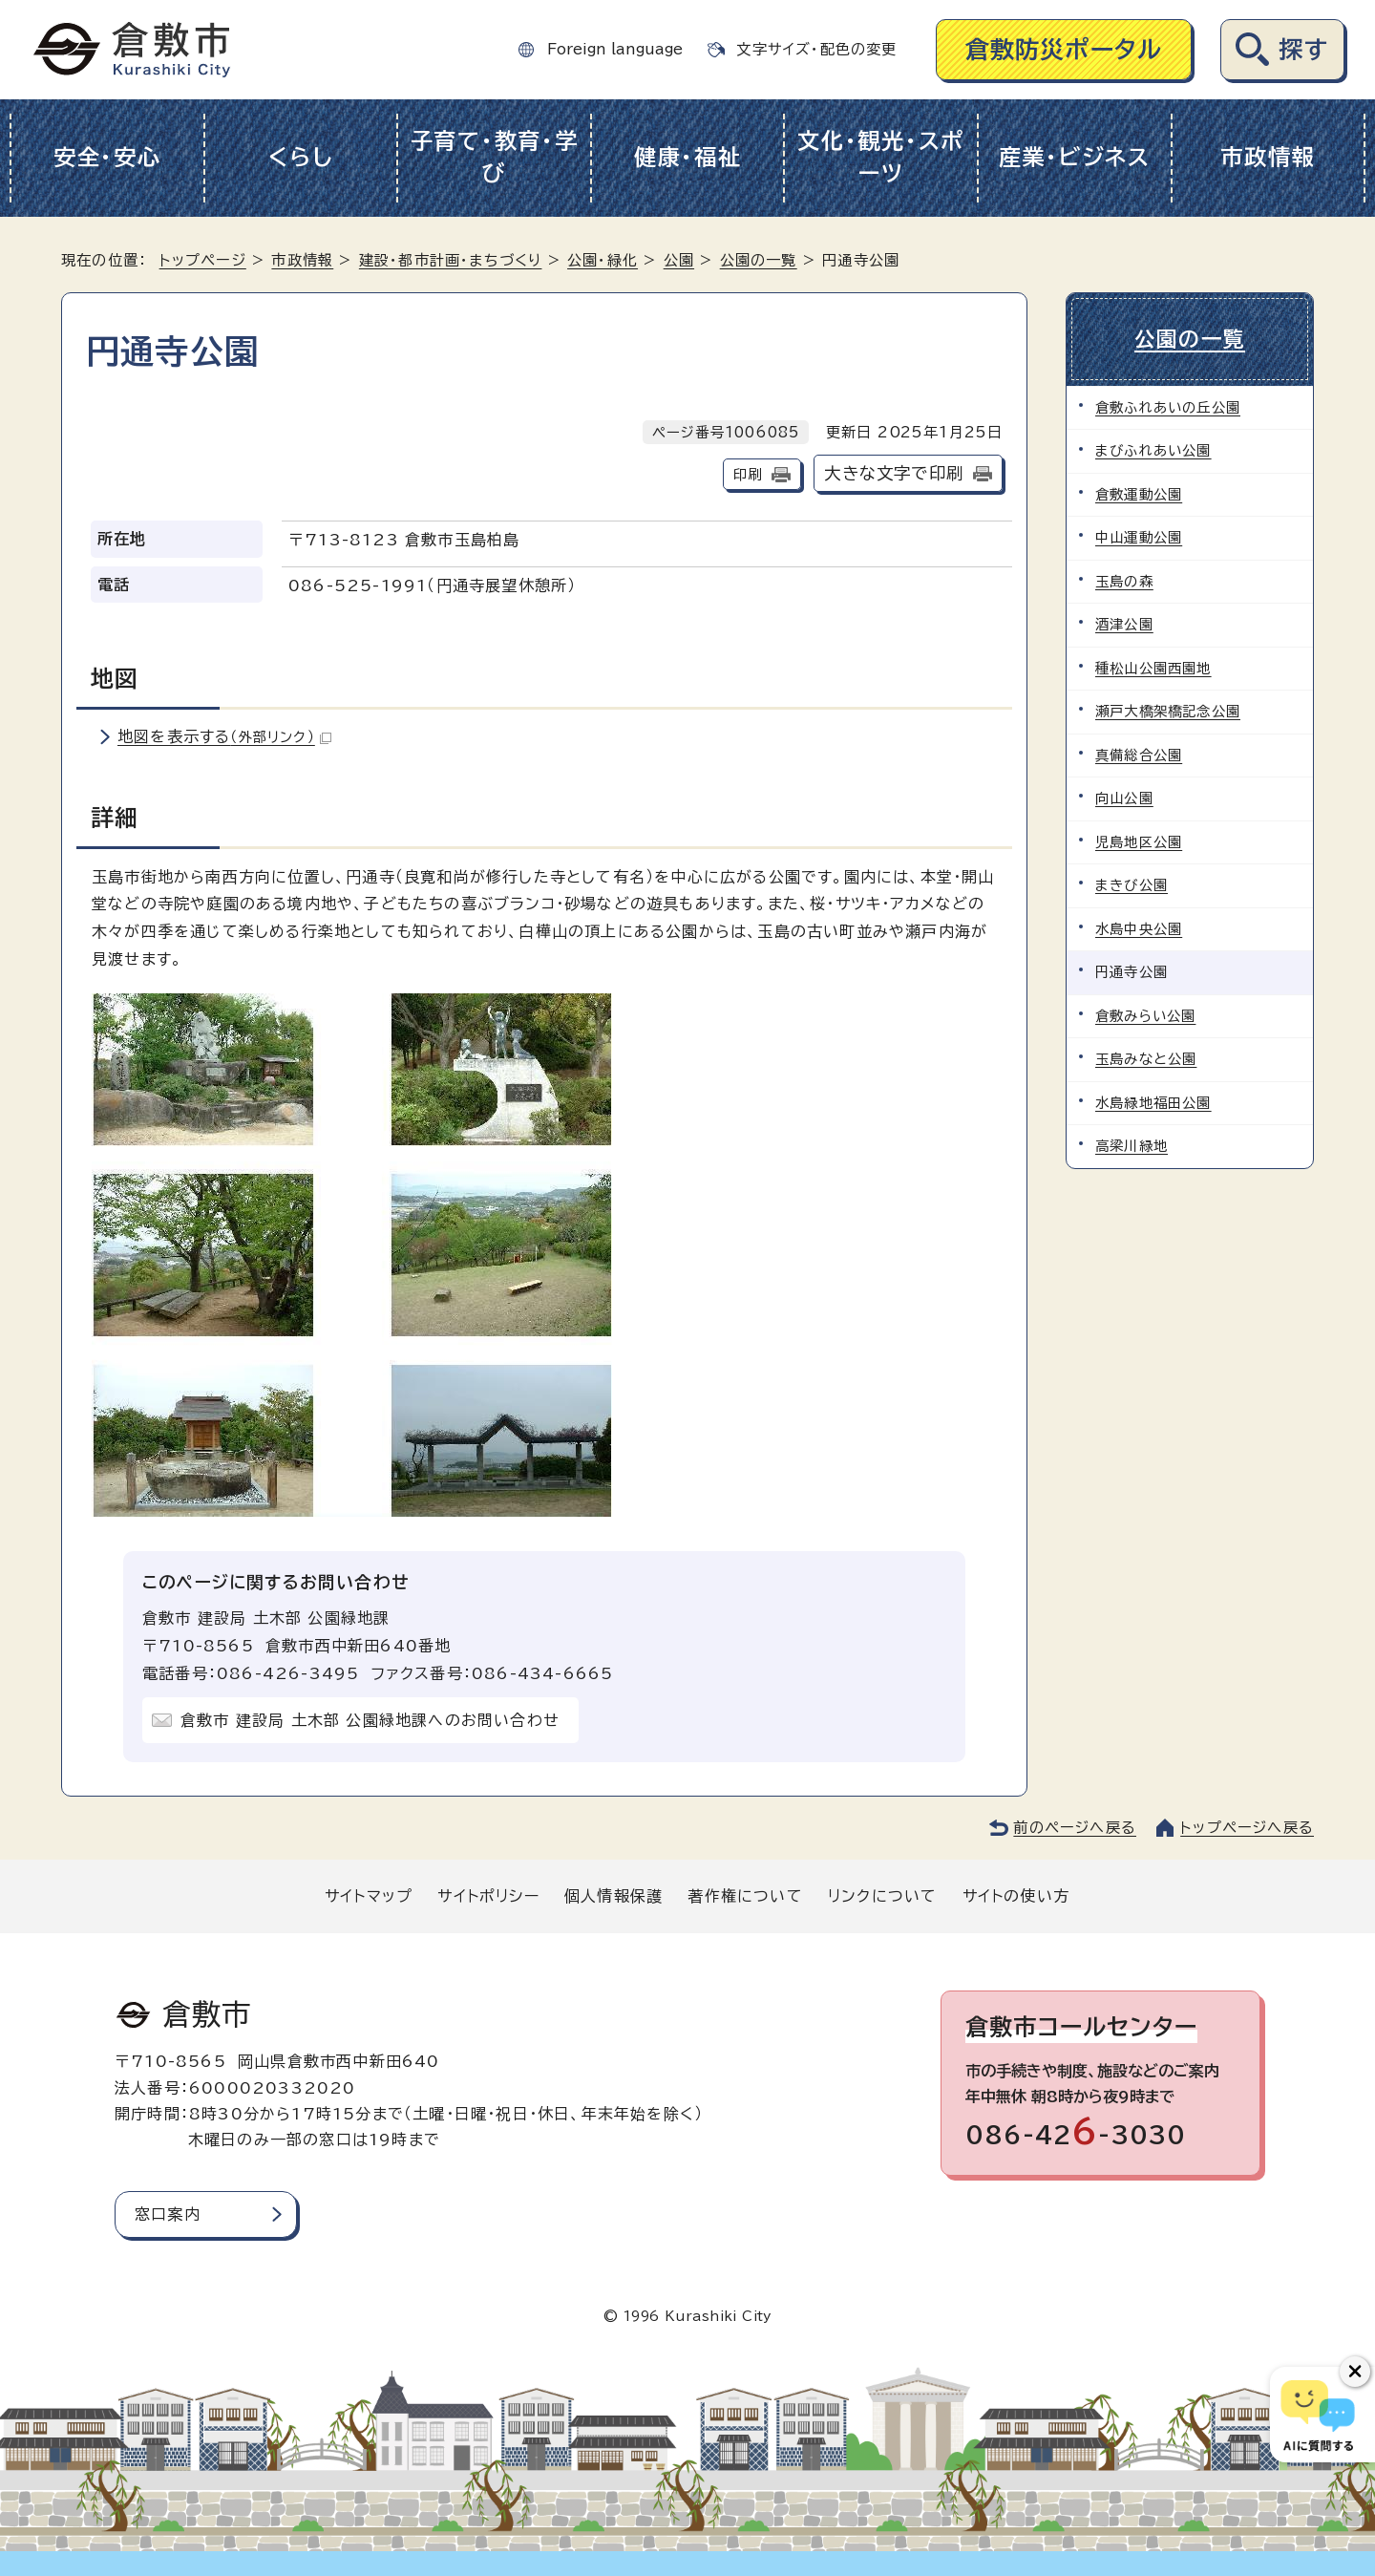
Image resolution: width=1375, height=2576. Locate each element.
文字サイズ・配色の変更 (816, 49)
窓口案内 (168, 2214)
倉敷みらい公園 (1145, 1016)
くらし (300, 157)
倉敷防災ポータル (1064, 49)
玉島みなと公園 (1145, 1059)
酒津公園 (1124, 624)
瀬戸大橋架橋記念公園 (1167, 711)
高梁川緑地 (1131, 1146)
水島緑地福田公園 (1153, 1103)
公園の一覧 (758, 260)
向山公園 (1124, 798)
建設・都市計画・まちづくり (450, 260)
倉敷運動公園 (1138, 494)
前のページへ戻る (1074, 1827)
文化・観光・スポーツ (880, 157)
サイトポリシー (488, 1896)
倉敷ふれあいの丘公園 (1167, 407)
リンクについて (882, 1896)
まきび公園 (1131, 885)
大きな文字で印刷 (893, 473)
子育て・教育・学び (495, 157)
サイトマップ (368, 1896)
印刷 (747, 474)
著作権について (745, 1896)
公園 (679, 260)
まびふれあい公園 (1153, 450)
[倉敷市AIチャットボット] (1318, 2414)
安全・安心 (107, 157)
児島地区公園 (1138, 842)
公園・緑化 (602, 260)
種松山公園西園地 (1153, 668)
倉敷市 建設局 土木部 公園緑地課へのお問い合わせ (370, 1720)
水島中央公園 (1138, 929)
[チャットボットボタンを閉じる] (1355, 2371)
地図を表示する (224, 736)
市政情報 (1267, 157)
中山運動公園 (1138, 537)
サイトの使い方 (1015, 1896)
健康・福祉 (688, 157)
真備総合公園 (1138, 755)
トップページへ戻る (1247, 1827)
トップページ (202, 260)
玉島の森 (1124, 581)
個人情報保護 (613, 1896)
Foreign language (615, 49)
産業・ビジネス (1075, 157)
